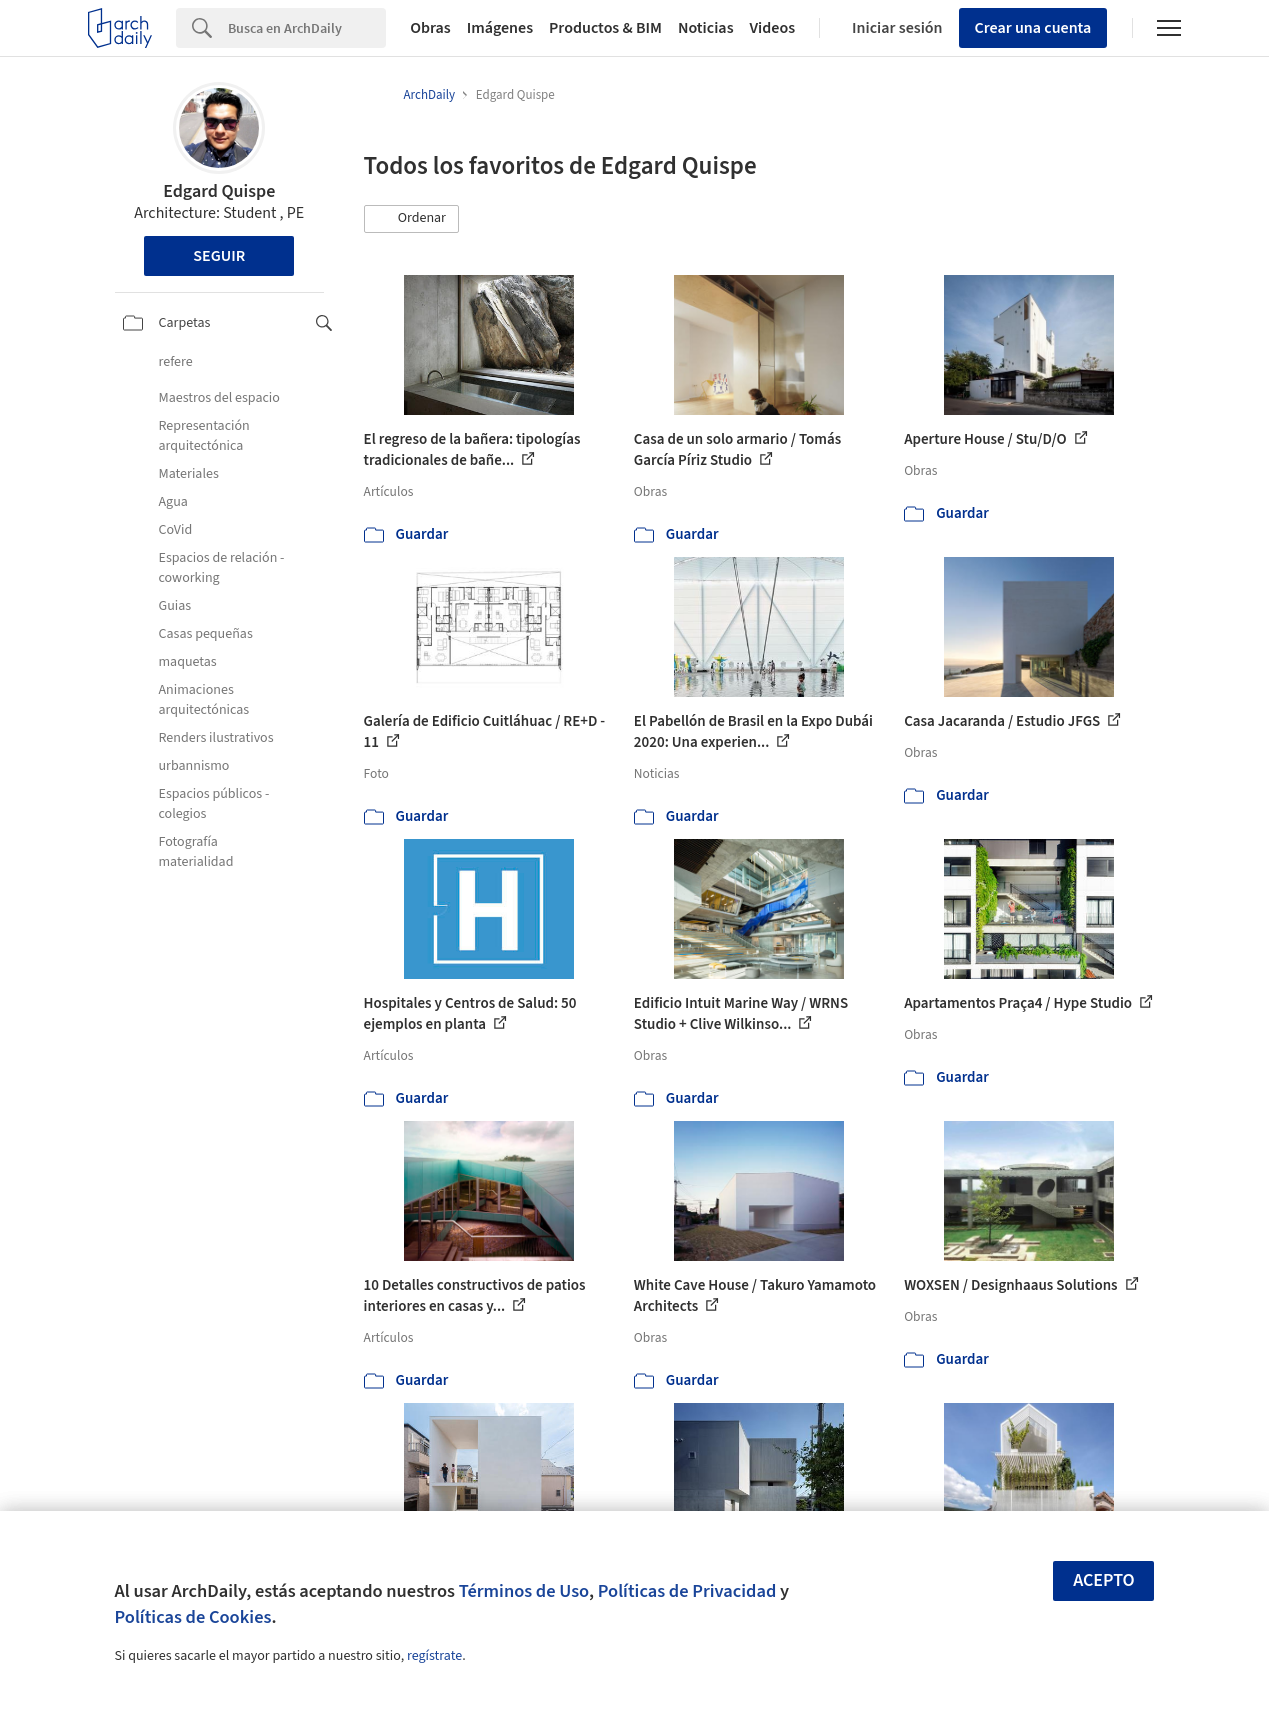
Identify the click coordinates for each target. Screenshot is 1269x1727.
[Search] (307, 28)
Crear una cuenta (1033, 28)
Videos (773, 28)
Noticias (706, 28)
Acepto (1104, 1580)
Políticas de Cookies (193, 1617)
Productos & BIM (605, 28)
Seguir (219, 256)
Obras (430, 28)
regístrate (434, 1656)
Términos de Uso (524, 1591)
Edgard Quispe (219, 191)
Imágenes (500, 28)
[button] (412, 219)
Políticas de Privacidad (687, 1591)
